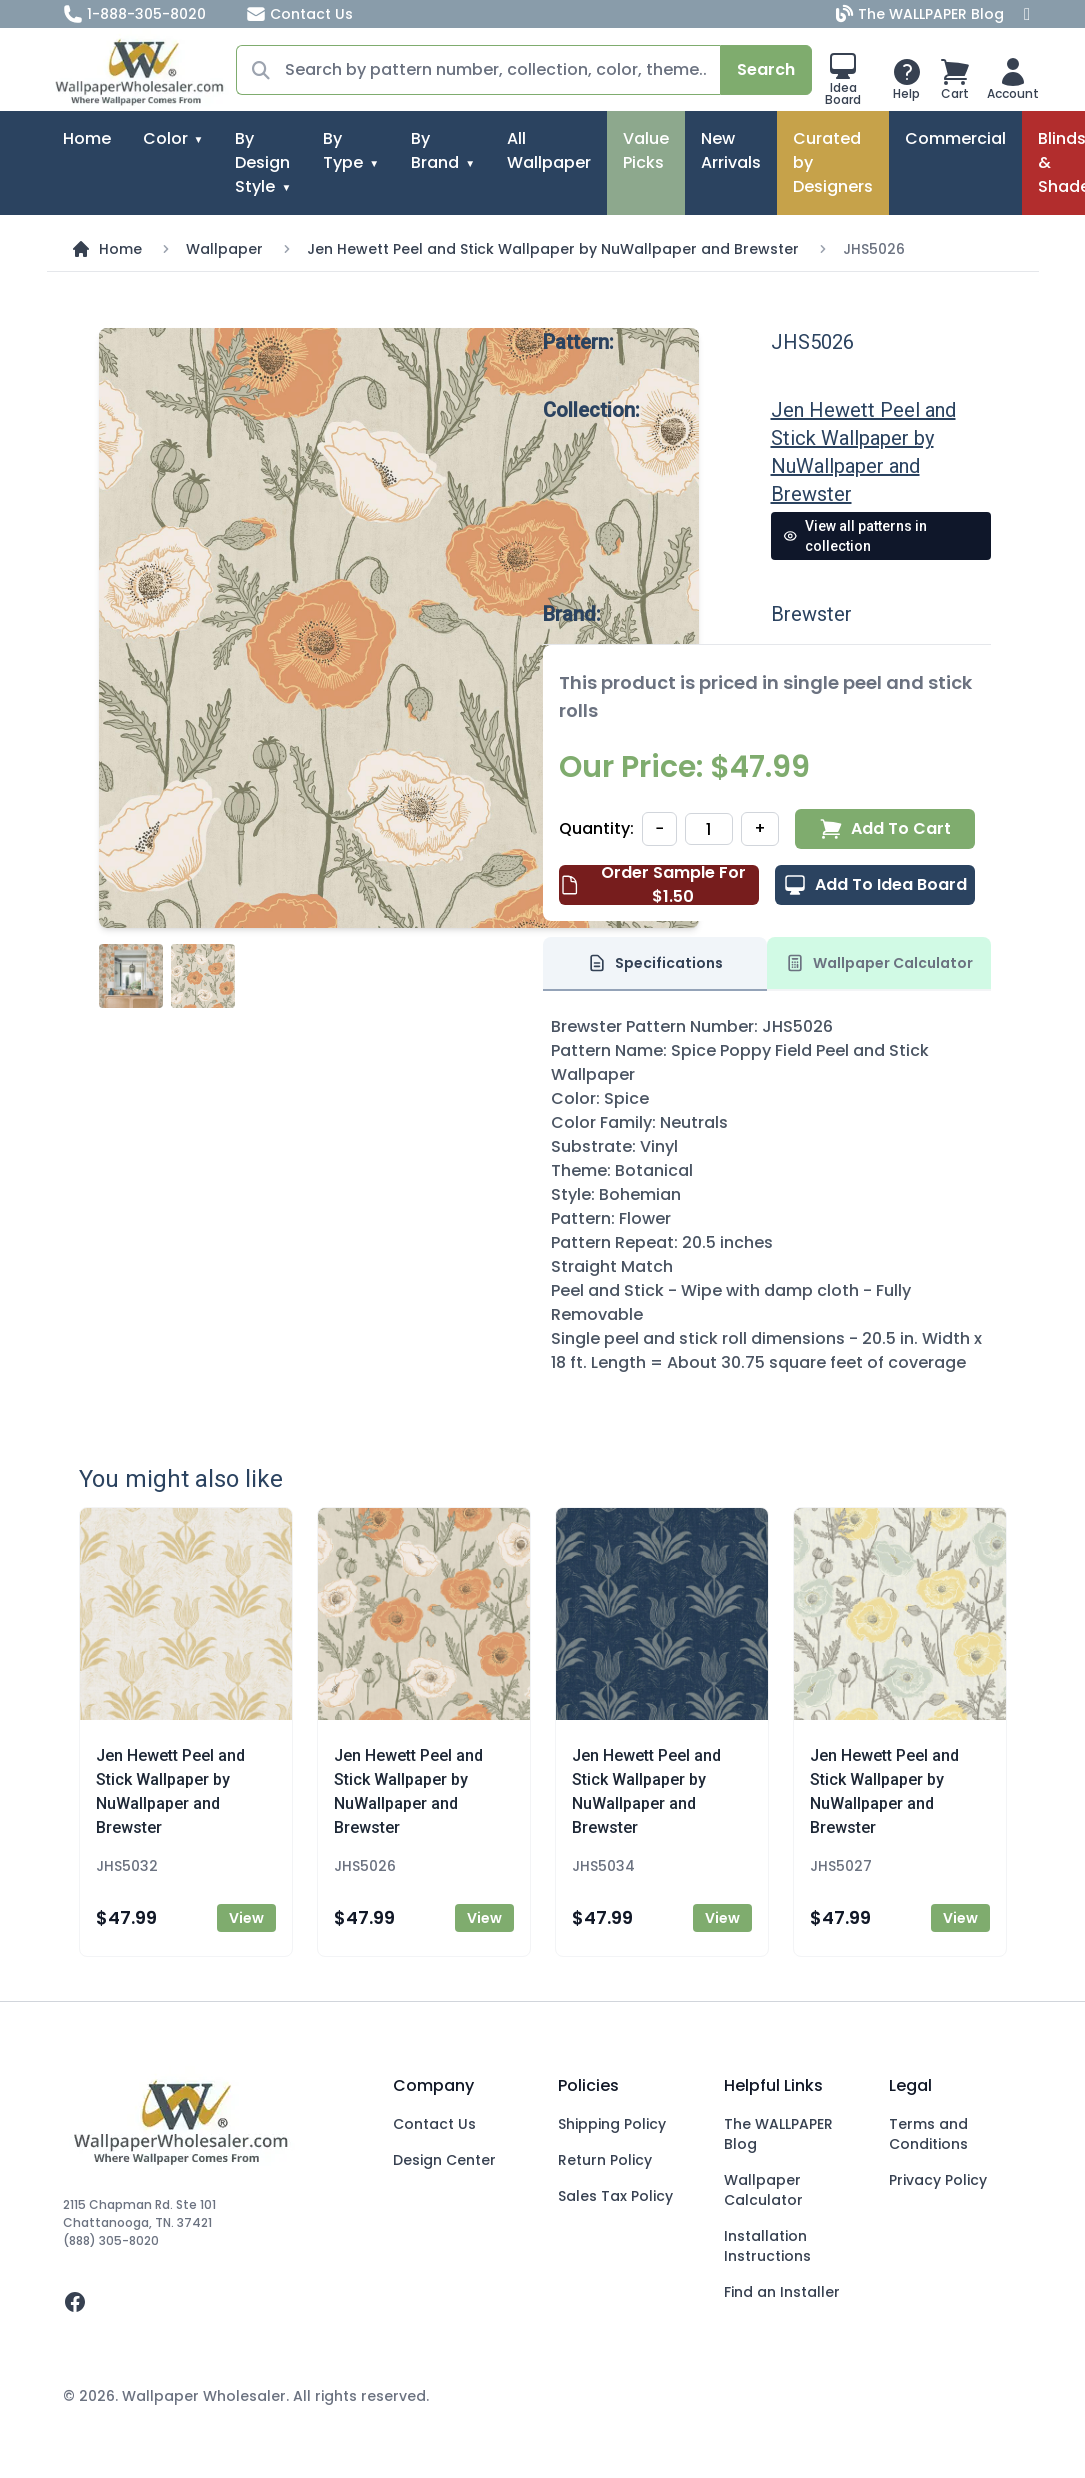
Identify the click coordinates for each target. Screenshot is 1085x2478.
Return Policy (605, 2160)
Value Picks (646, 150)
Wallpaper (224, 249)
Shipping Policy (612, 2124)
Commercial (955, 138)
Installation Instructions (767, 2246)
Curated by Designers (833, 162)
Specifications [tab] (655, 963)
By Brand (435, 150)
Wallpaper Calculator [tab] (879, 963)
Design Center (444, 2160)
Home (87, 138)
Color (165, 138)
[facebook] (212, 2302)
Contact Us (299, 14)
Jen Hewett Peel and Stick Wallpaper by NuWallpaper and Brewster (553, 249)
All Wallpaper (549, 150)
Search (766, 69)
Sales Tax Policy (615, 2196)
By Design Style (262, 162)
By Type (343, 150)
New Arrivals (731, 150)
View (246, 1918)
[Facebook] (1027, 14)
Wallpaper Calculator (763, 2190)
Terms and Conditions (928, 2134)
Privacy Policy (938, 2180)
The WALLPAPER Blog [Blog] (922, 14)
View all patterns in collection (855, 536)
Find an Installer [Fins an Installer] (782, 2292)
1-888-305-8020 (134, 14)
